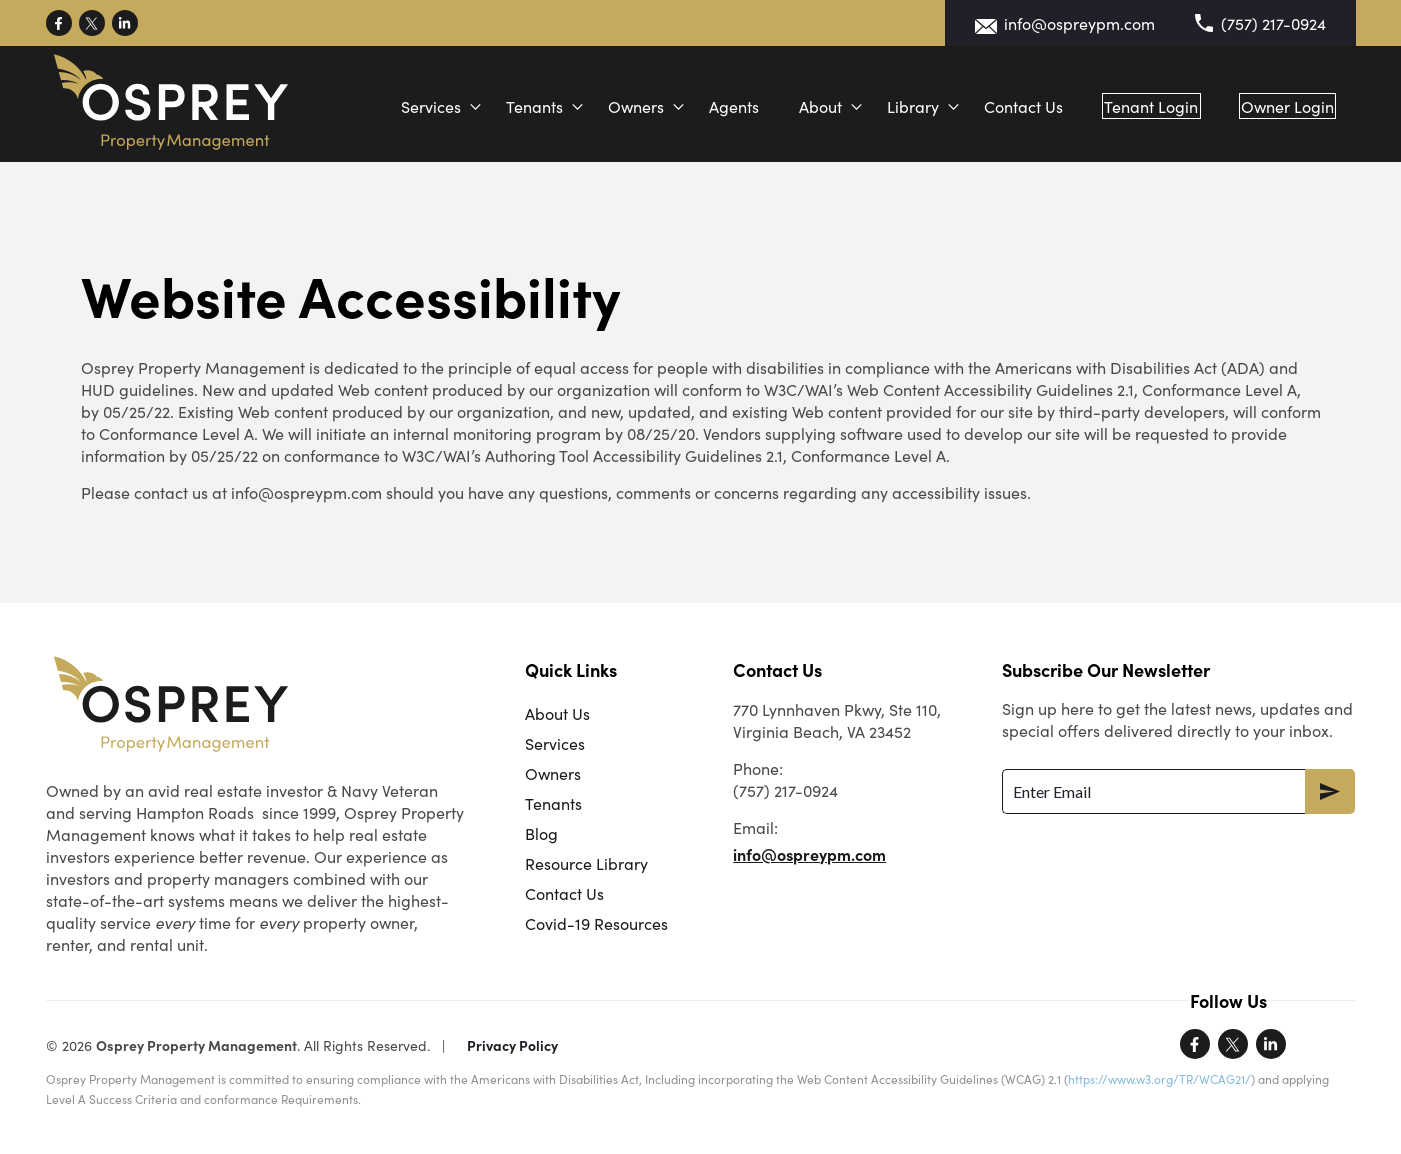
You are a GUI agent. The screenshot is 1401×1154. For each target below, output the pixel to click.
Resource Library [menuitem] (586, 863)
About (798, 106)
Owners (614, 106)
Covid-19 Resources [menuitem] (596, 923)
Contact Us (1001, 106)
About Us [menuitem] (557, 713)
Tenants (512, 106)
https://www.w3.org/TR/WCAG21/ (1159, 1078)
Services (409, 106)
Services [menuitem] (555, 743)
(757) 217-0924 (1273, 23)
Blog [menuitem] (541, 833)
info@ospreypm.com (1079, 23)
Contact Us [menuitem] (564, 893)
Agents (712, 106)
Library (891, 106)
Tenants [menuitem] (553, 803)
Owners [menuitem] (553, 773)
